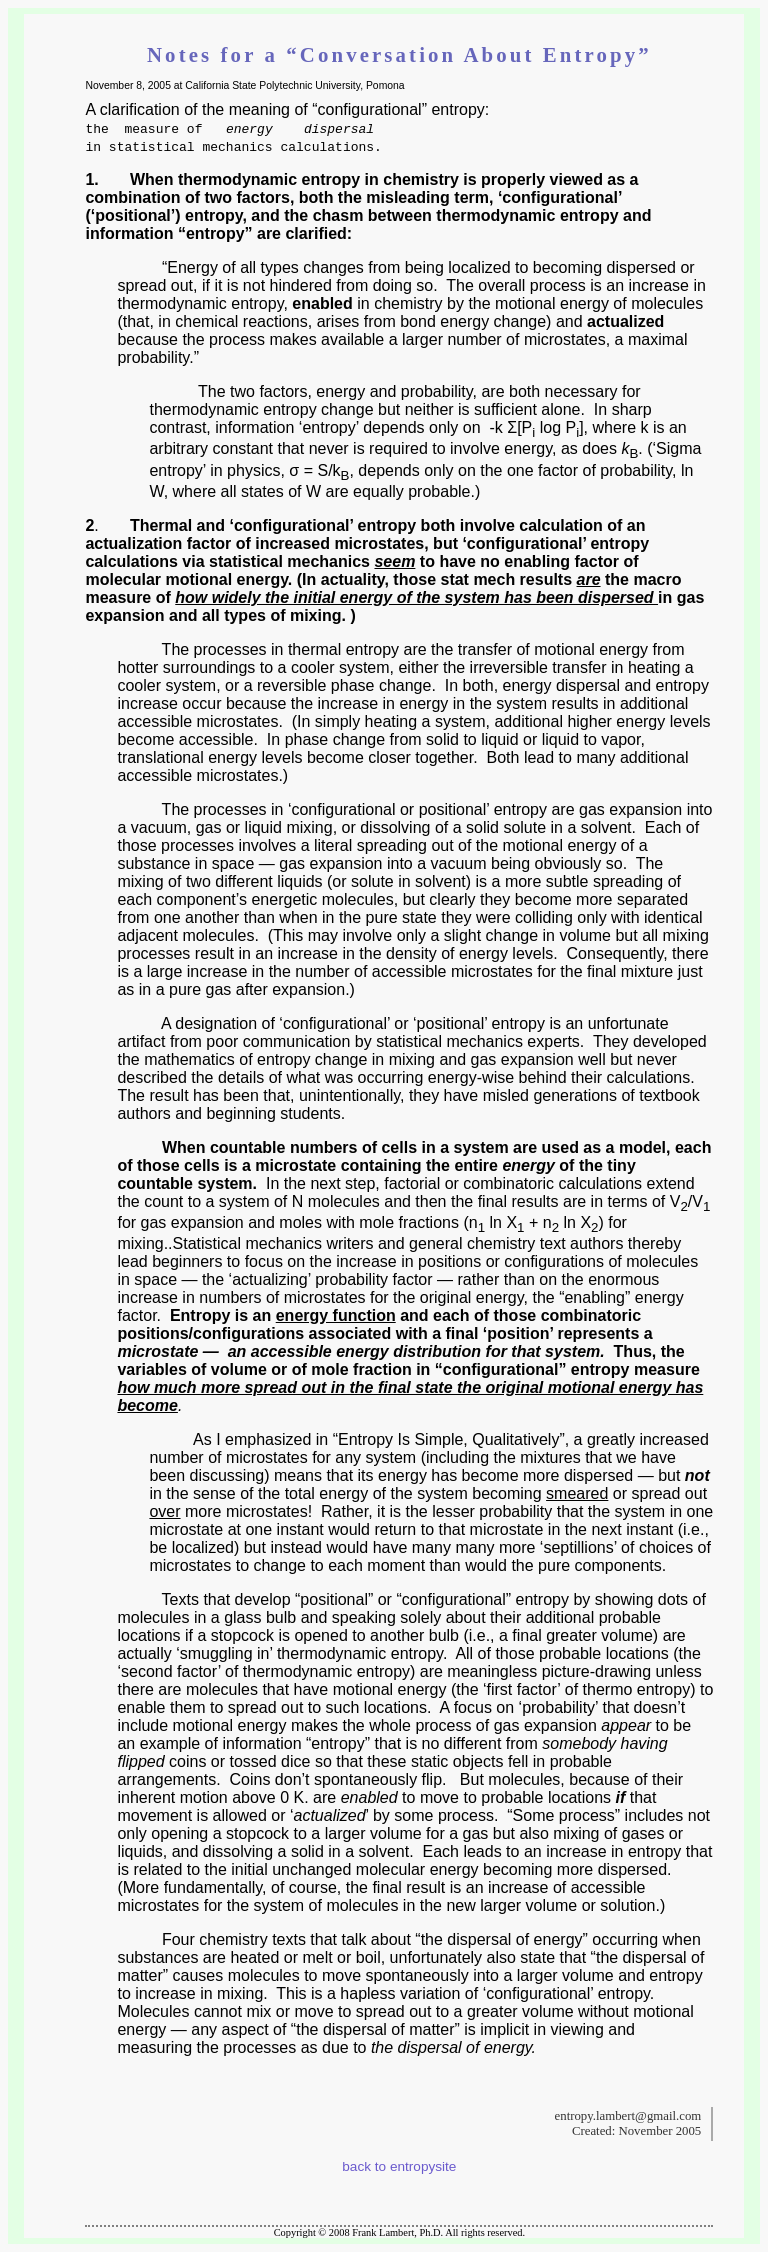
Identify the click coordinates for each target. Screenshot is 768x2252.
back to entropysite (399, 2166)
